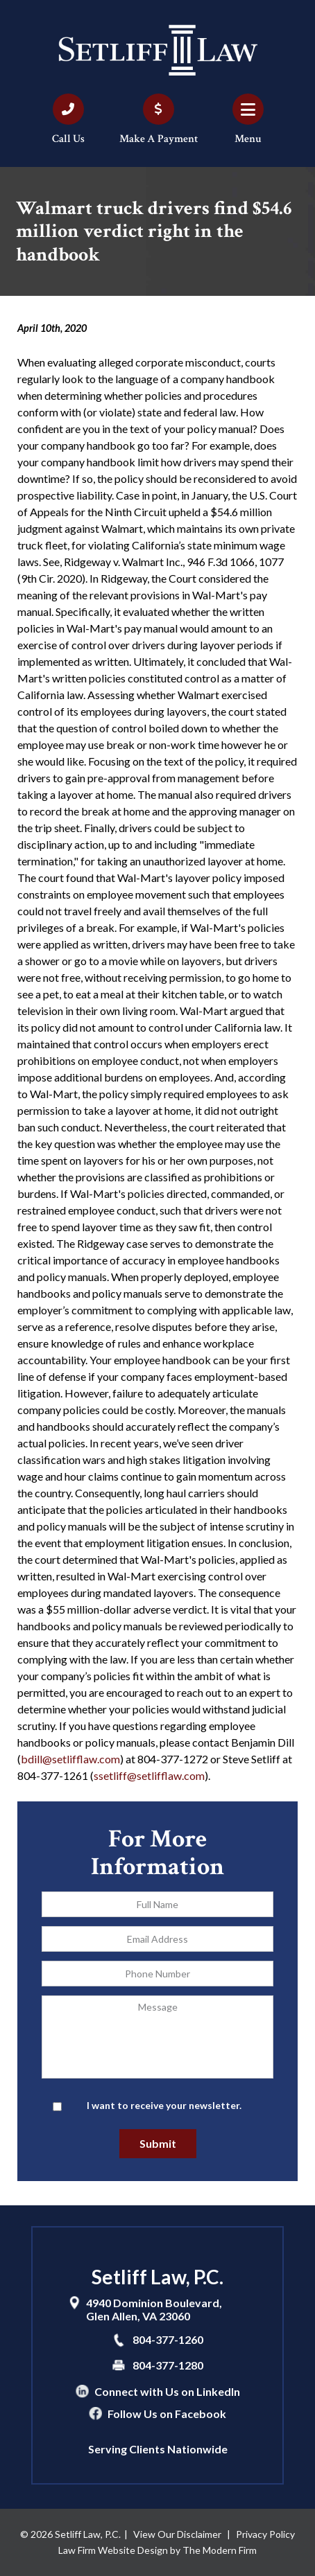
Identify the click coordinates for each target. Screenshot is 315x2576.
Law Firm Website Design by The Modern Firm (157, 2550)
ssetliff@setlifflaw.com (149, 1775)
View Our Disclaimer (177, 2534)
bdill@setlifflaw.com (70, 1758)
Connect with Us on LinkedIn (167, 2391)
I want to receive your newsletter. (164, 2105)
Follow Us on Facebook (167, 2413)
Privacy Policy (265, 2534)
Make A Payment (158, 139)
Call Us (68, 139)
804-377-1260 (168, 2339)
